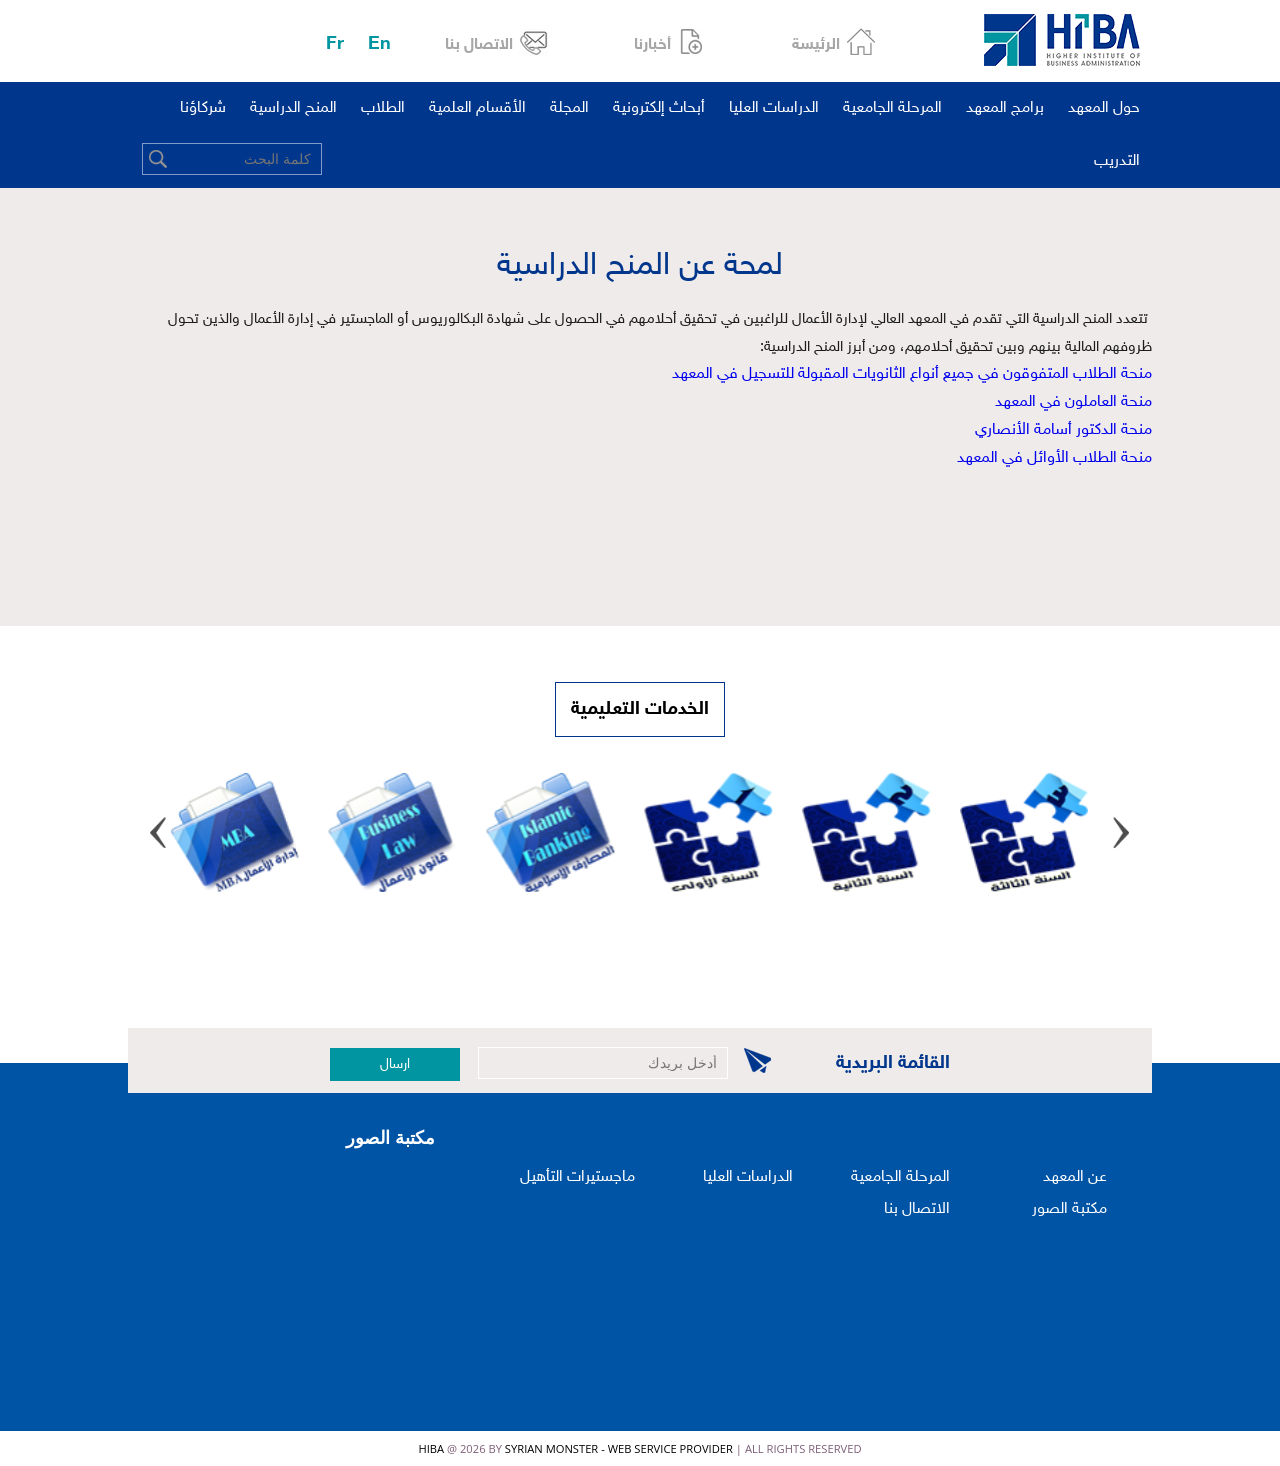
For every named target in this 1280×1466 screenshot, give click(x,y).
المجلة (569, 108)
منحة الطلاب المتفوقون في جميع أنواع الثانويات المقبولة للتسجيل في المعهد (912, 374)
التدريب (1117, 161)
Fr (335, 44)
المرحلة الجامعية (892, 108)
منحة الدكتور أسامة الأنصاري (1063, 430)
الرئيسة (816, 45)
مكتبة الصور (1069, 1209)
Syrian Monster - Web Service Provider (619, 1448)
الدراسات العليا (774, 108)
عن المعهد (1075, 1177)
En (379, 44)
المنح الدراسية (293, 108)
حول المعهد (1104, 108)
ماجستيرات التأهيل (577, 1177)
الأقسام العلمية (477, 108)
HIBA (431, 1448)
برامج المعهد (1005, 108)
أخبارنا (652, 45)
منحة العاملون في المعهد (1073, 402)
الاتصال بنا (479, 45)
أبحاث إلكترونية (659, 108)
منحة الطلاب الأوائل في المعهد (1054, 458)
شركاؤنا (203, 108)
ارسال (395, 1064)
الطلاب (383, 108)
